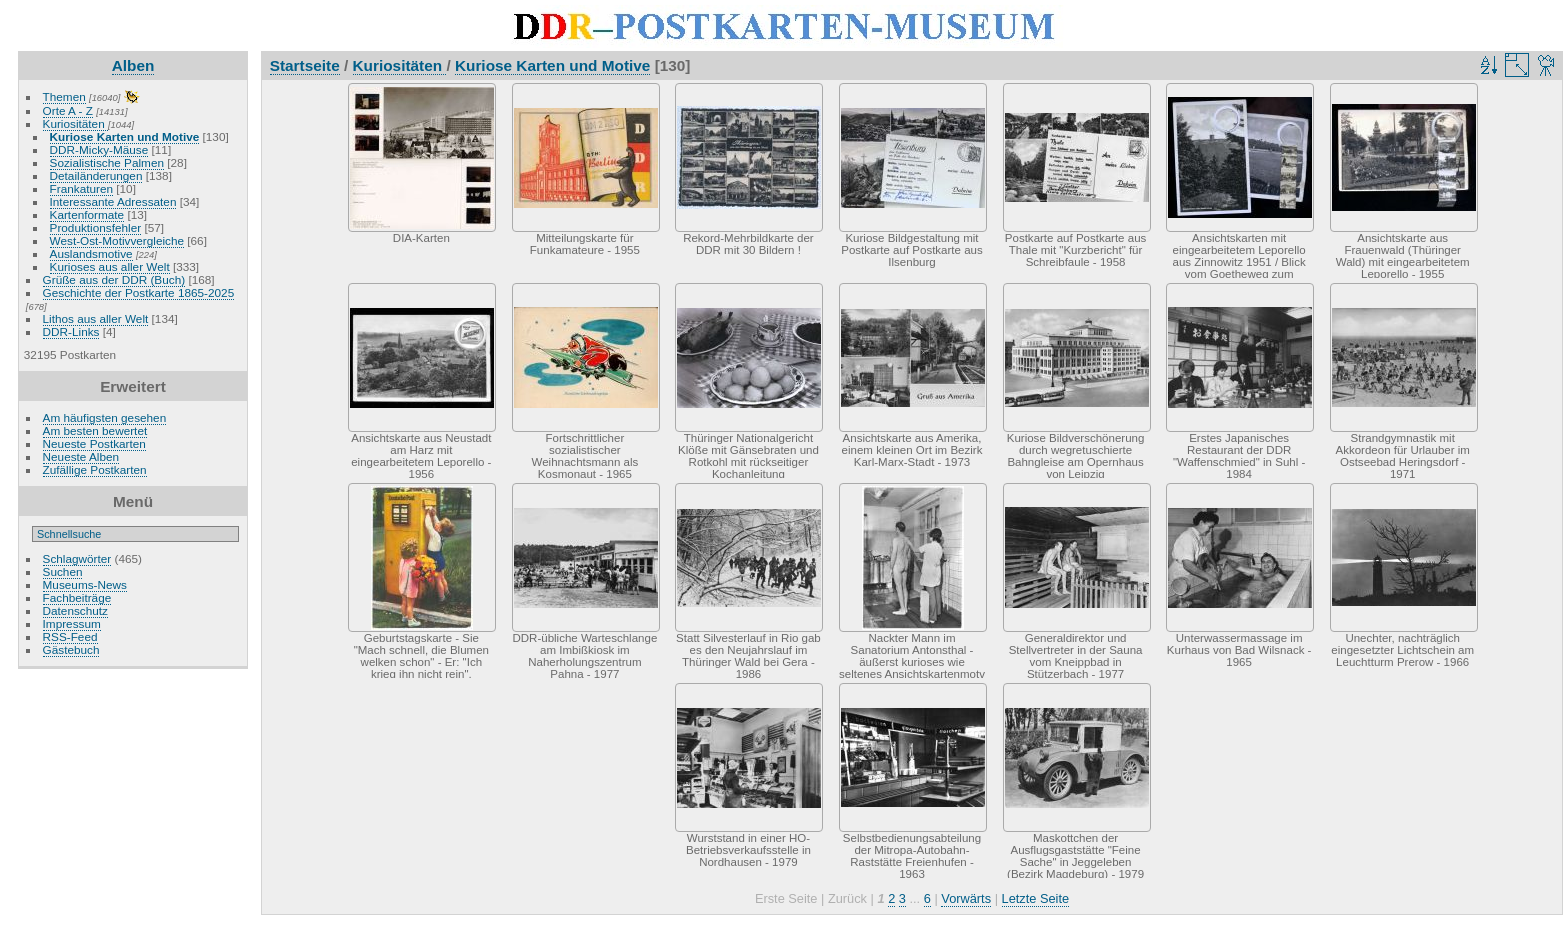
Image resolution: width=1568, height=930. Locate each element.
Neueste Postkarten (94, 443)
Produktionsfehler (96, 227)
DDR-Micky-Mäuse (99, 149)
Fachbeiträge (77, 597)
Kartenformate (87, 214)
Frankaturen (81, 188)
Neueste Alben (81, 456)
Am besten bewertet (95, 430)
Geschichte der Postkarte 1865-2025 (139, 292)
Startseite (305, 65)
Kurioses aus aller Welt (110, 266)
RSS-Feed (70, 636)
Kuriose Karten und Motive (125, 136)
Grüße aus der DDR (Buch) (114, 279)
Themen (64, 96)
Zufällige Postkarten (95, 469)
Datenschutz (75, 610)
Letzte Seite (1036, 898)
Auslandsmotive (91, 253)
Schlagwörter (77, 558)
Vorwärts (966, 898)
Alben (133, 65)
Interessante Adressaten (113, 201)
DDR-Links (71, 331)
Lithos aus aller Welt (96, 318)
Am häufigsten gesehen (105, 417)
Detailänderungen (96, 175)
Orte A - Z (68, 110)
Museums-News (85, 584)
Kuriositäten (75, 123)
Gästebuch (71, 649)
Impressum (72, 623)
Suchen (63, 571)
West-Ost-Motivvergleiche (117, 240)
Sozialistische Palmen (107, 162)
